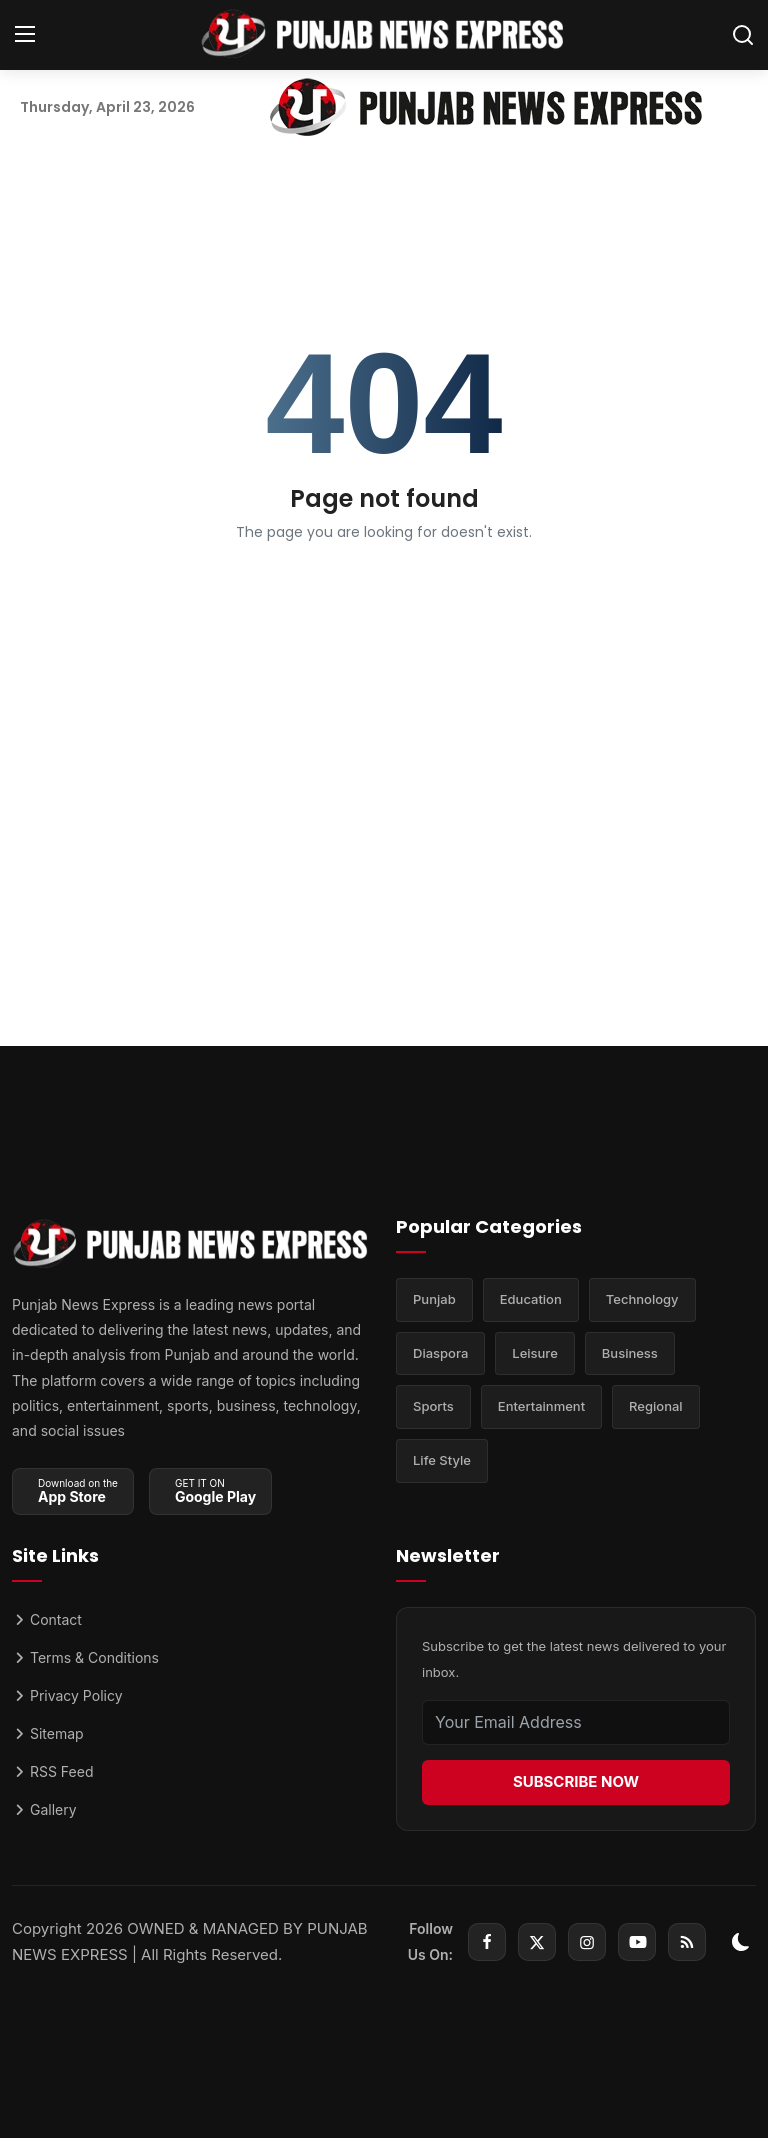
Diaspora (440, 1354)
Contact (47, 1619)
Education (531, 1300)
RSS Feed (52, 1771)
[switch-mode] (741, 1942)
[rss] (687, 1942)
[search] (743, 35)
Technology (642, 1300)
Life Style (442, 1462)
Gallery (44, 1809)
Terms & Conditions (85, 1657)
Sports (433, 1408)
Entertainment (541, 1408)
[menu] (25, 35)
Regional (656, 1408)
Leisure (535, 1354)
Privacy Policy (67, 1695)
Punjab (434, 1300)
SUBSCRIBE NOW (576, 1781)
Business (630, 1354)
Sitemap (48, 1733)
